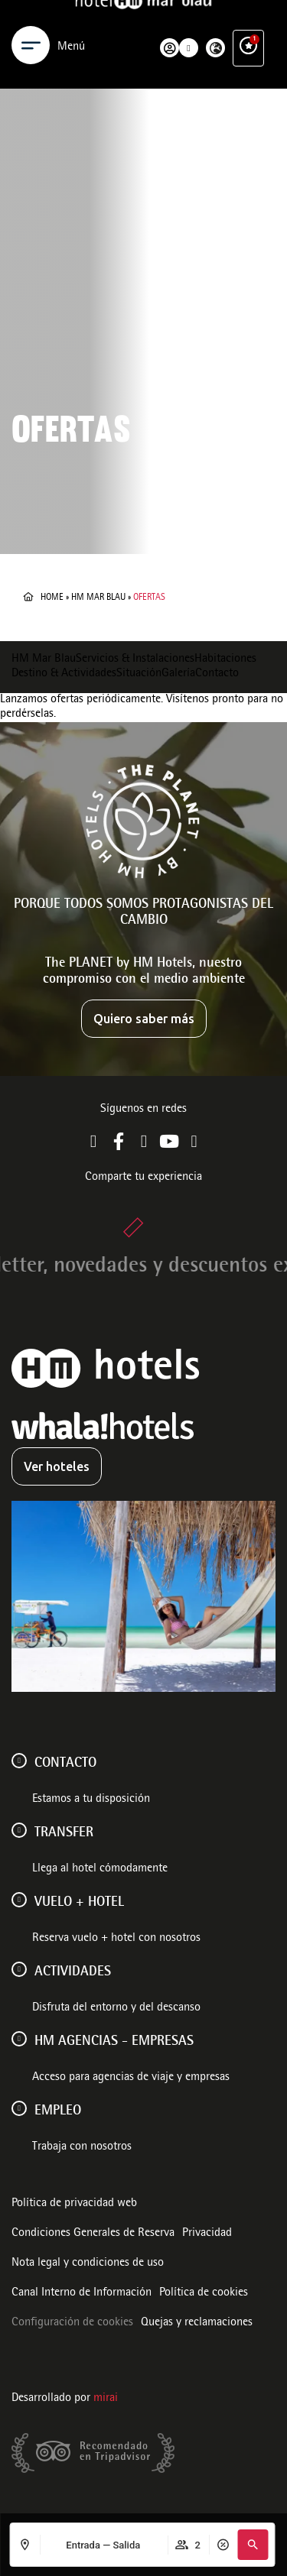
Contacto (217, 674)
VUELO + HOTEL (79, 1903)
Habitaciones (225, 659)
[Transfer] (19, 1830)
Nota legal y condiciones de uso (87, 2263)
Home (52, 597)
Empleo (57, 2111)
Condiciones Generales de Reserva (92, 2234)
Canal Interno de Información (81, 2293)
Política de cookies (203, 2293)
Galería (178, 674)
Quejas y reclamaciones (197, 2323)
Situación (138, 674)
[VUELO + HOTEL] (19, 1899)
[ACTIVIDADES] (19, 1969)
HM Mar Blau (98, 597)
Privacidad (207, 2234)
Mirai (105, 2399)
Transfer (63, 1833)
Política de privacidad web (74, 2204)
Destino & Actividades (63, 674)
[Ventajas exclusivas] (248, 29)
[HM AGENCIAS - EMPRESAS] (19, 2038)
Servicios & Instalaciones (135, 659)
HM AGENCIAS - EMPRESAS (114, 2042)
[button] (252, 2544)
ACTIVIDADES (72, 1972)
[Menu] (30, 29)
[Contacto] (19, 1760)
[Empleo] (19, 2108)
